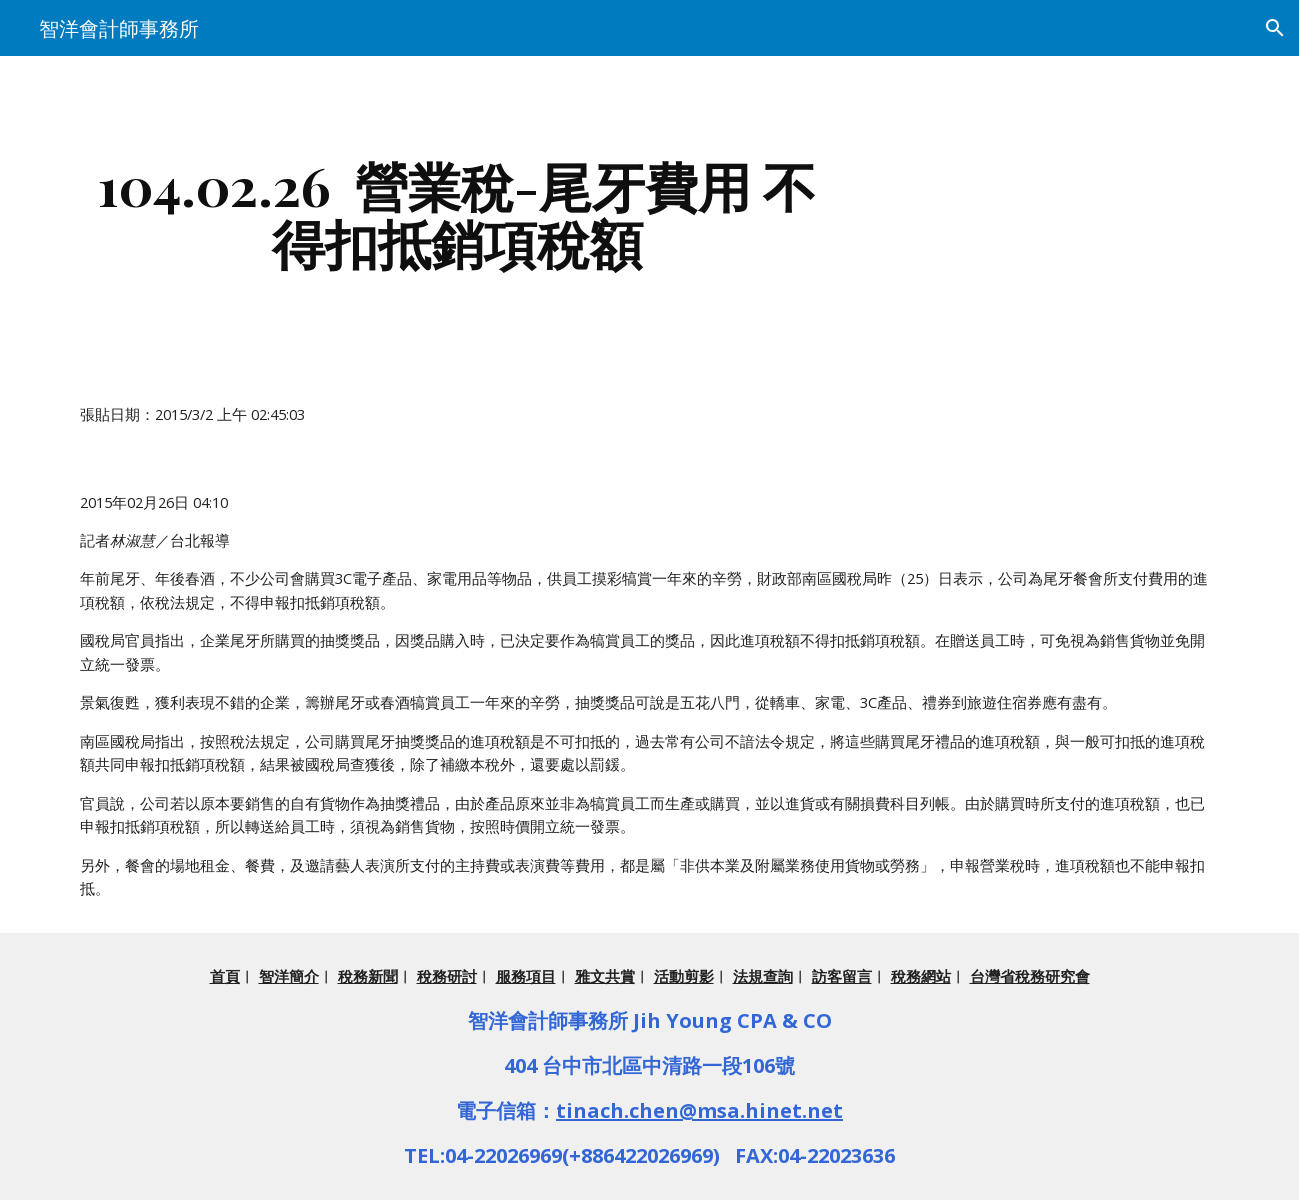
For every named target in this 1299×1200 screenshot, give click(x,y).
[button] (1275, 28)
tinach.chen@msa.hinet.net (699, 1110)
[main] (457, 213)
